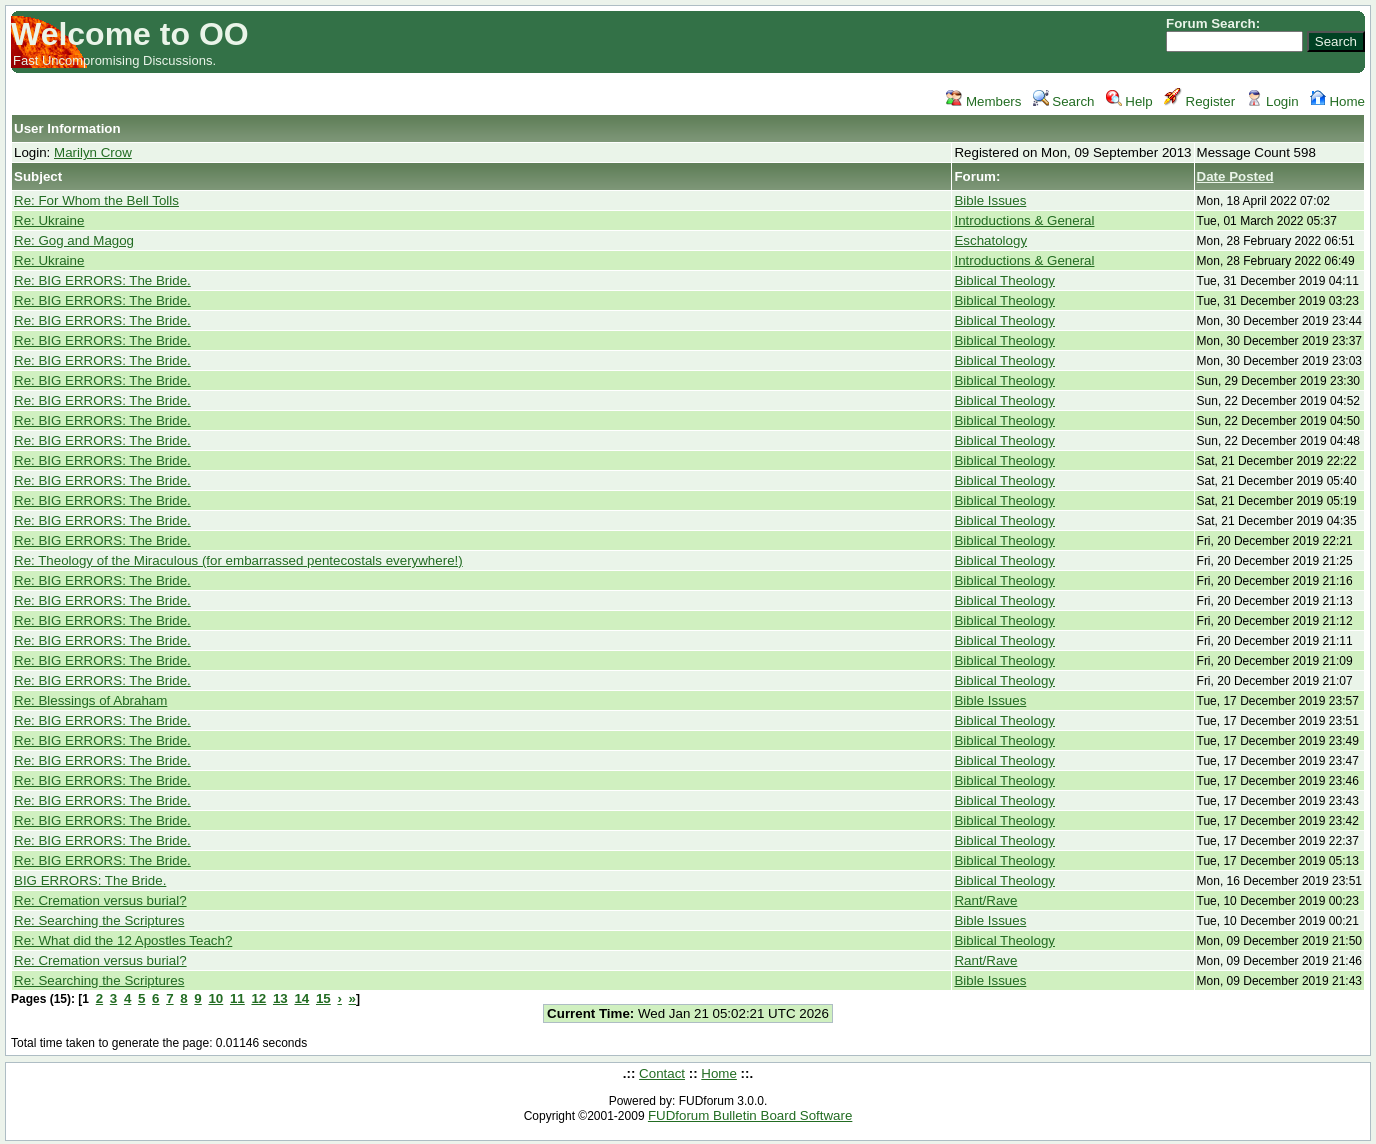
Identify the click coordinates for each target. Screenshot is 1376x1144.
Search (1064, 101)
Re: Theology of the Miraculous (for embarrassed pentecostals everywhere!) (238, 560)
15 (323, 998)
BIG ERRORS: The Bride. (90, 880)
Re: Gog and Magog (74, 240)
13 (280, 998)
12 (258, 998)
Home (1337, 101)
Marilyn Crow (93, 152)
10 (215, 998)
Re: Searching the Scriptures (99, 920)
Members (983, 101)
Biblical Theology (1004, 280)
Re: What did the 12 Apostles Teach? (123, 940)
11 (237, 998)
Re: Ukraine (49, 220)
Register (1199, 101)
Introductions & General (1024, 220)
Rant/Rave (985, 900)
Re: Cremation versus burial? (100, 900)
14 (301, 998)
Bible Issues (990, 200)
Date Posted (1235, 176)
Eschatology (990, 240)
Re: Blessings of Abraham (90, 700)
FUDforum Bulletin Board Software (750, 1115)
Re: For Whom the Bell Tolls (96, 200)
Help (1129, 101)
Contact (662, 1073)
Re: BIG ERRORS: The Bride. (102, 280)
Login (1272, 101)
